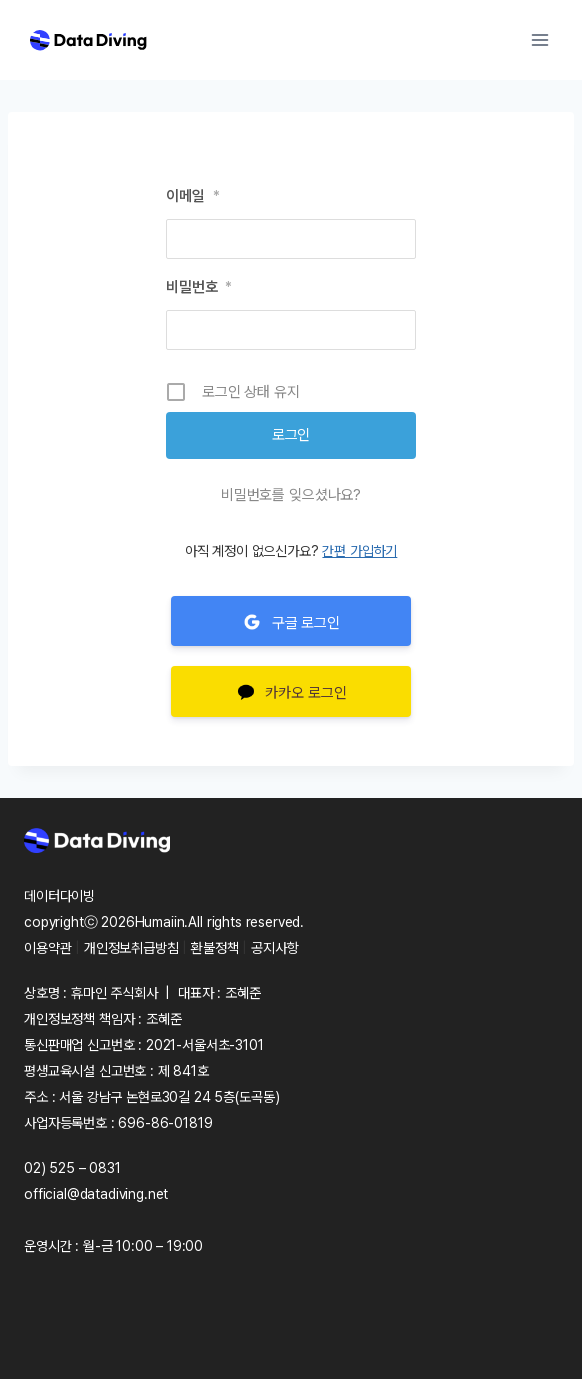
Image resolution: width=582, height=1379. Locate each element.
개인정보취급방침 (131, 948)
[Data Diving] (88, 40)
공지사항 (274, 948)
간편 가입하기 (359, 551)
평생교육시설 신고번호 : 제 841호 (116, 1071)
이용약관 (47, 948)
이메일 (192, 196)
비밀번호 (199, 287)
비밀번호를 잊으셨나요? (291, 495)
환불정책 (214, 948)
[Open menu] (539, 39)
